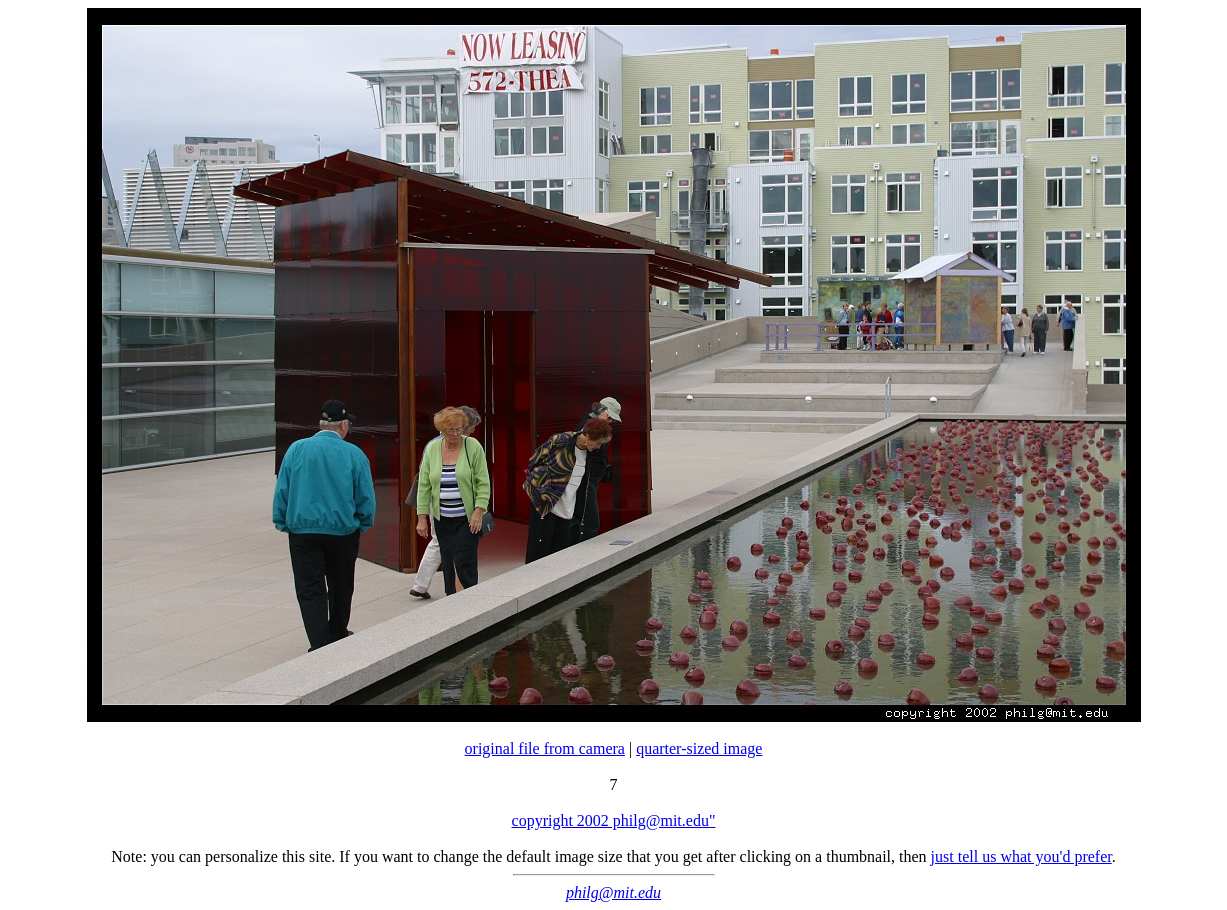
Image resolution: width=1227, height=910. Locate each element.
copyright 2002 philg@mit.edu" (614, 820)
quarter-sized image (699, 748)
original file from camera (545, 748)
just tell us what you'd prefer (1021, 856)
